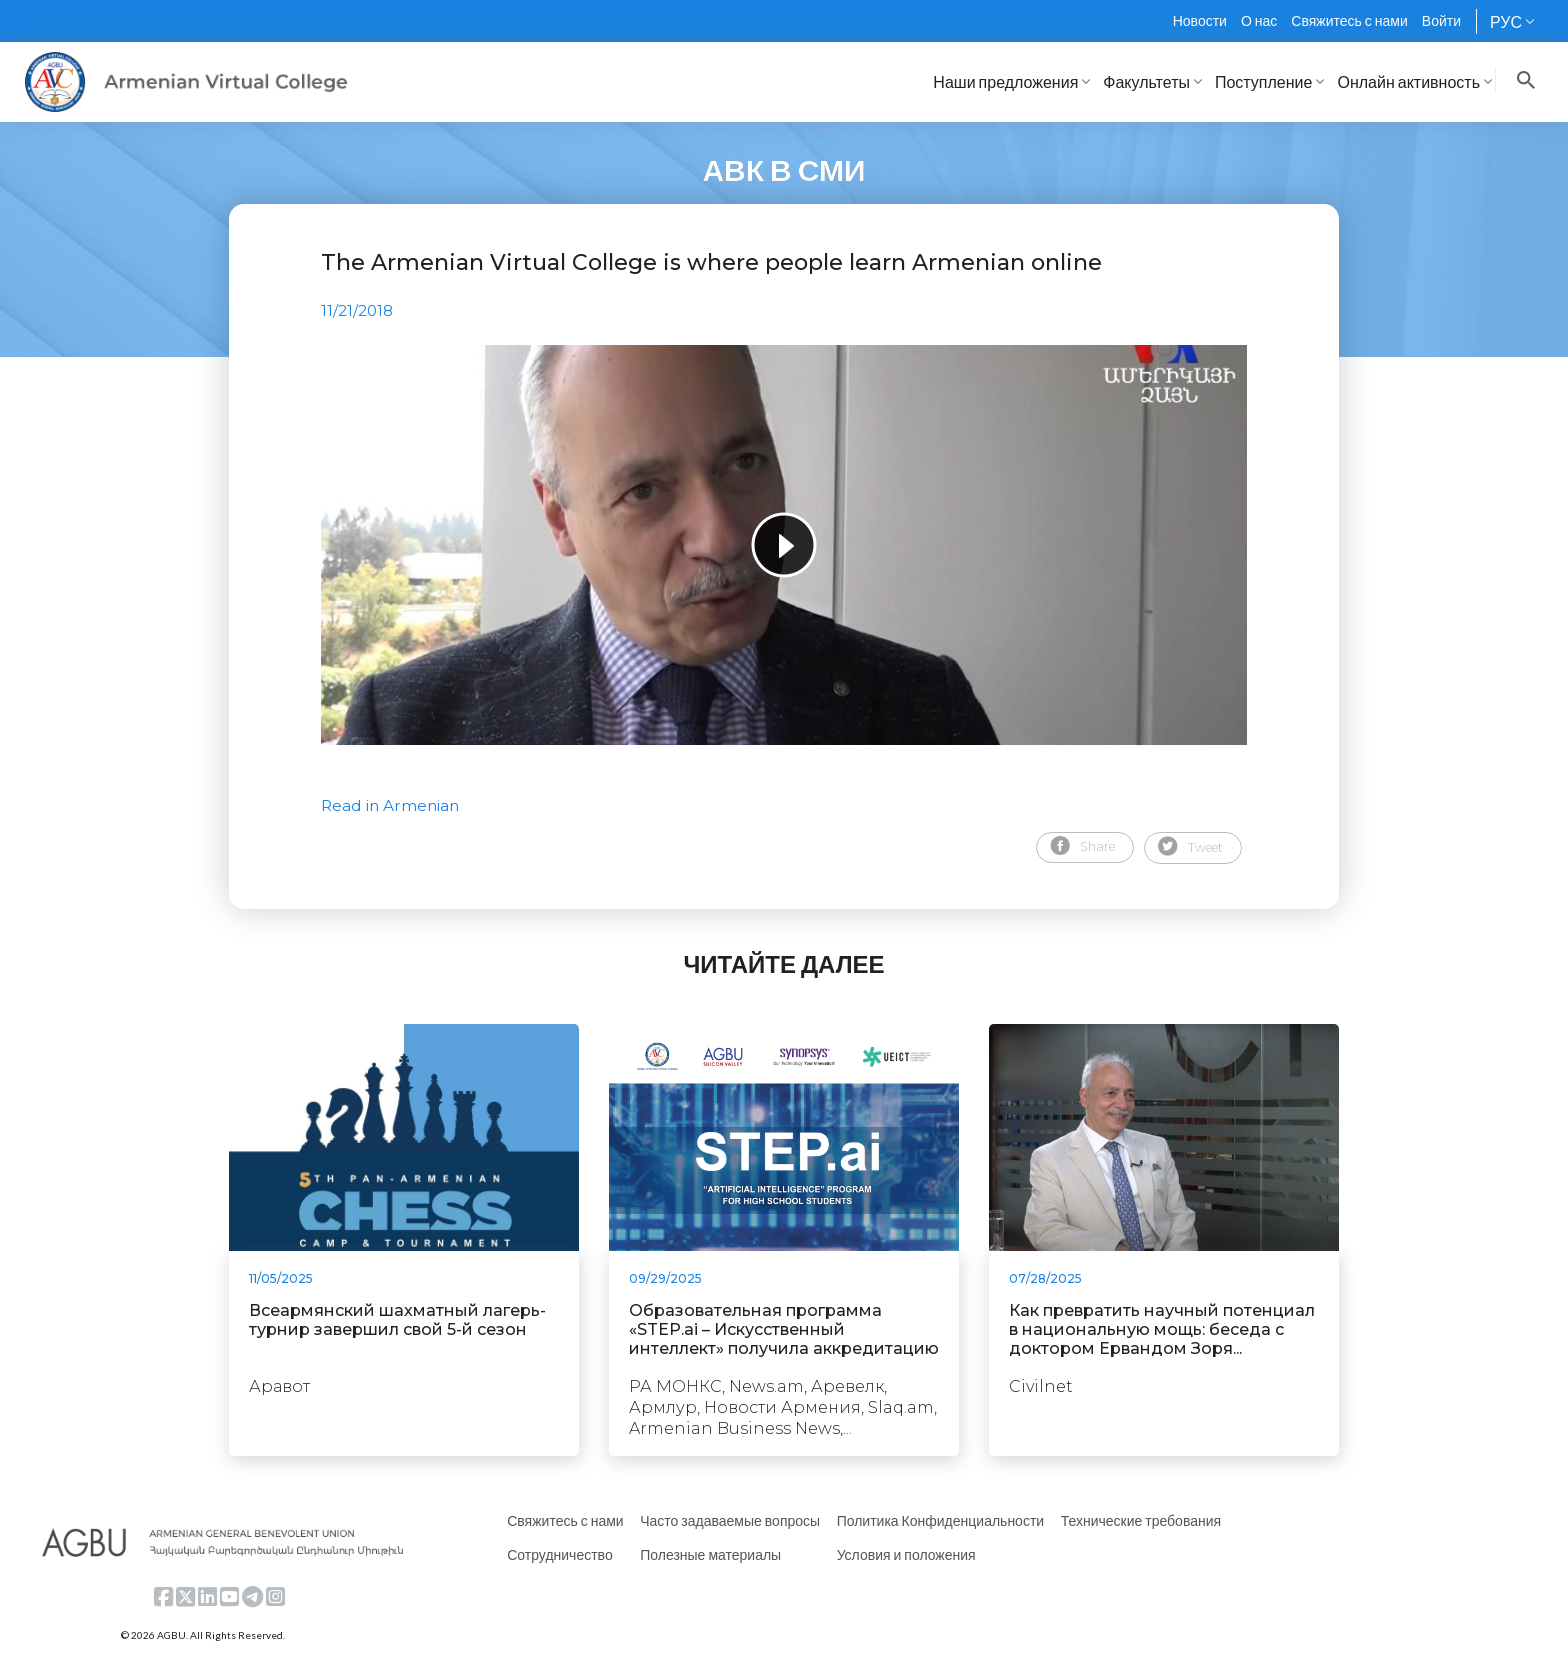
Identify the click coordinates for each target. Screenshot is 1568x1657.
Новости (1200, 20)
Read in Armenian (390, 805)
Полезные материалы (710, 1554)
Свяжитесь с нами (1349, 20)
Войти (1441, 20)
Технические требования (1141, 1520)
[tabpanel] (784, 545)
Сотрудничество (559, 1554)
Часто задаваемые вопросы (730, 1520)
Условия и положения (906, 1554)
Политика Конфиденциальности (941, 1520)
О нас (1259, 20)
